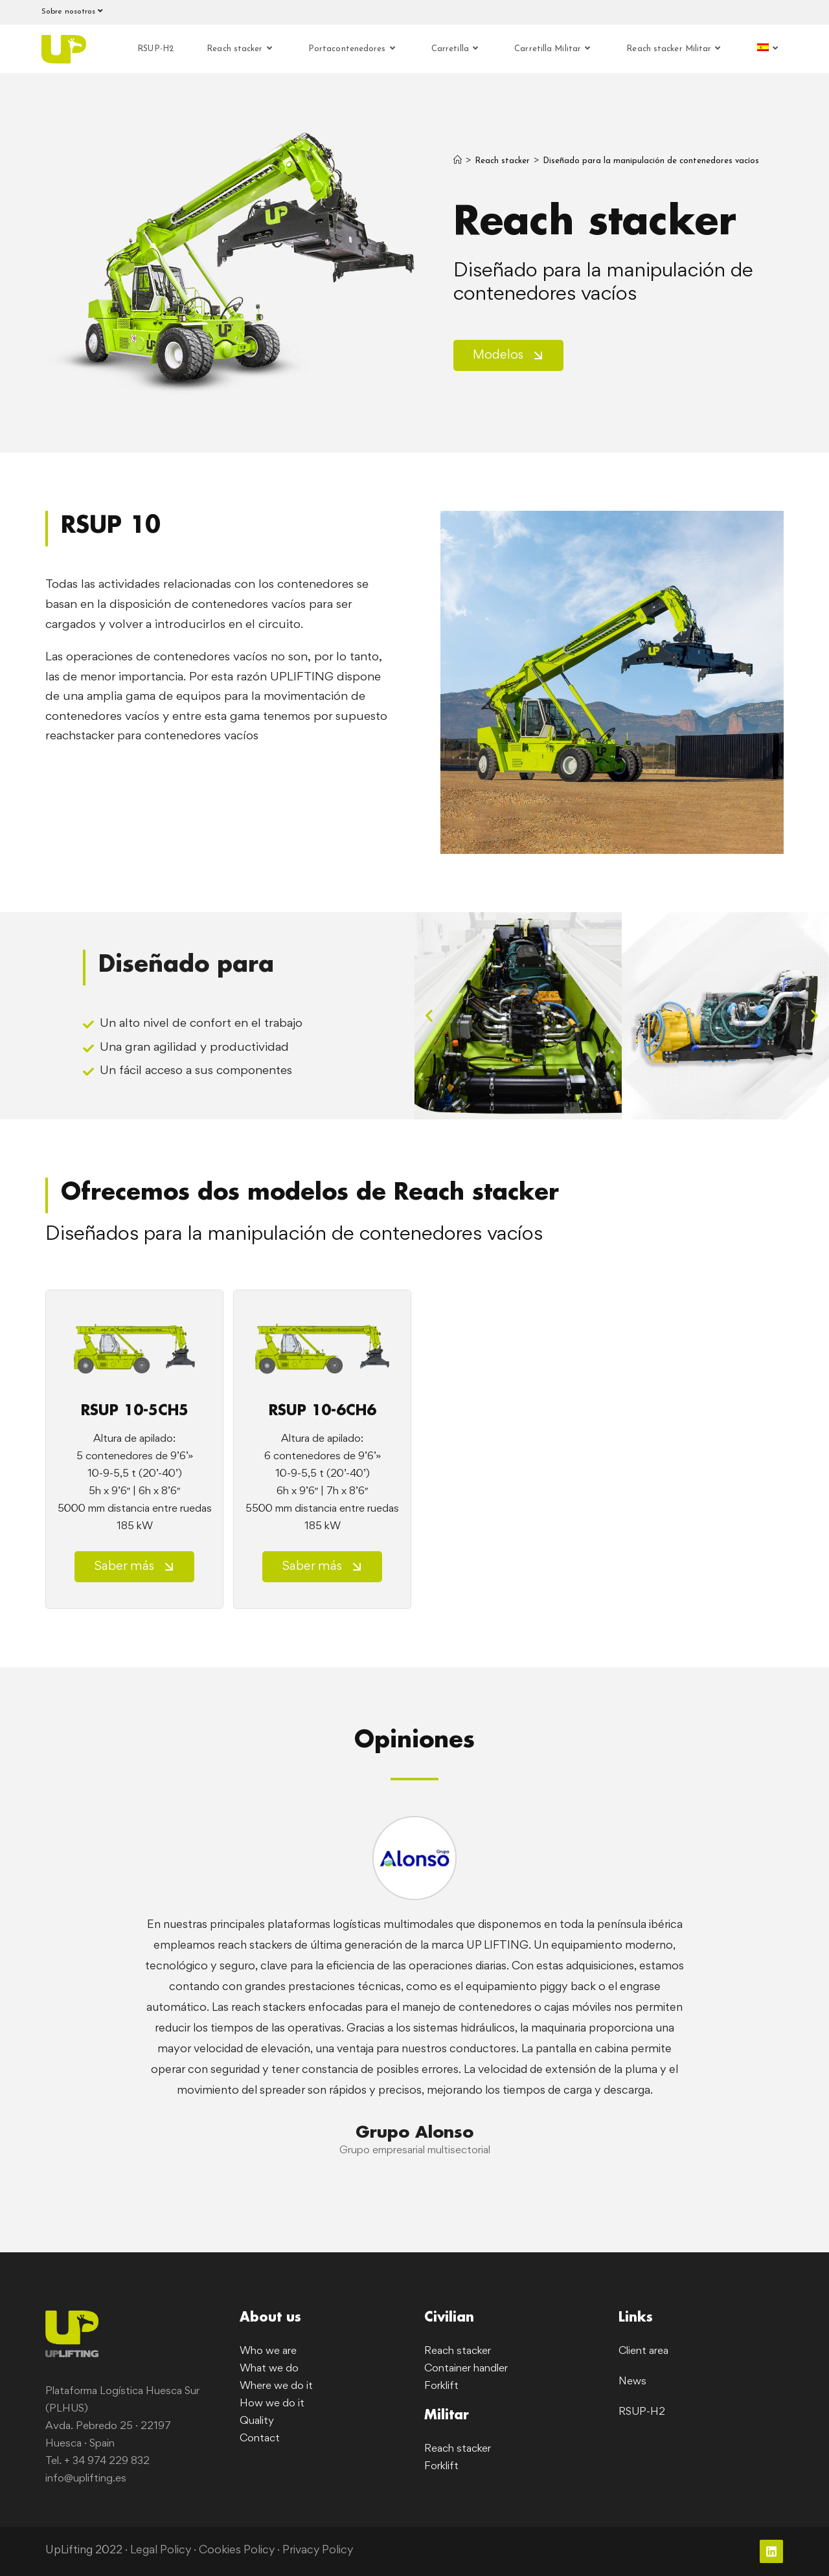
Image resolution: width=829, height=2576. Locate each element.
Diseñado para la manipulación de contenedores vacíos (651, 161)
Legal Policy (161, 2551)
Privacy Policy (320, 2551)
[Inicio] (457, 161)
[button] (429, 1015)
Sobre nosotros (73, 11)
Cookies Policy (237, 2551)
